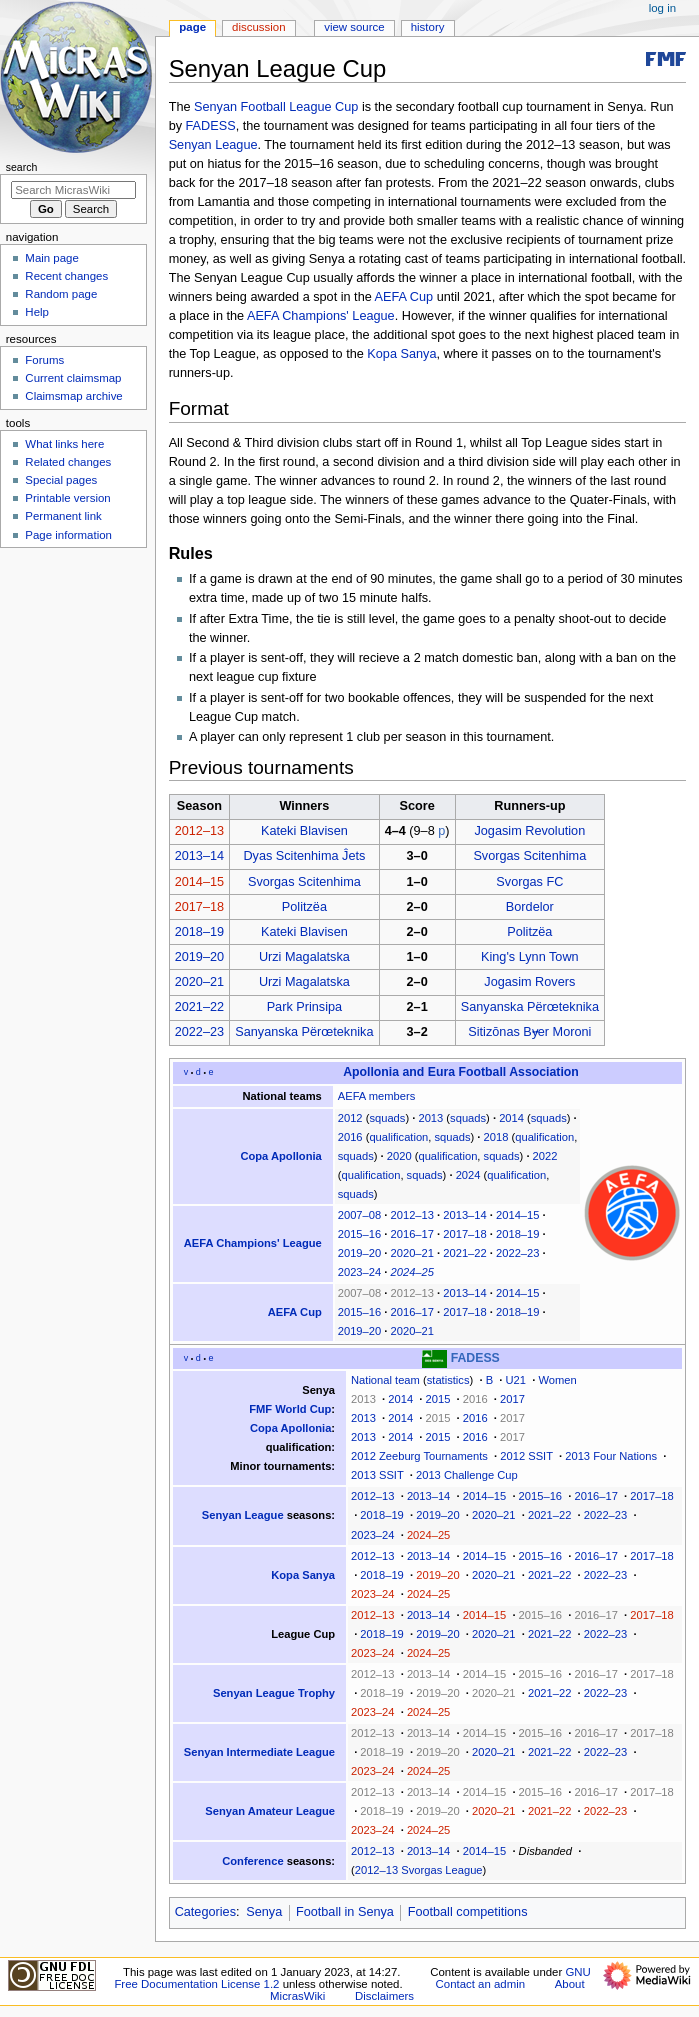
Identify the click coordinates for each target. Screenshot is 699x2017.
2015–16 (359, 1234)
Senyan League (213, 145)
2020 (399, 1156)
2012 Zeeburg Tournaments (419, 1456)
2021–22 (199, 1007)
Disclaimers (384, 1996)
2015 (438, 1399)
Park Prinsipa (304, 1007)
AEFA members (377, 1096)
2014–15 (199, 882)
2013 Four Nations (611, 1456)
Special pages (61, 480)
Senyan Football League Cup (276, 107)
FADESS (211, 126)
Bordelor (530, 907)
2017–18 (199, 907)
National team (385, 1380)
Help (37, 312)
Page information (68, 535)
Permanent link (63, 516)
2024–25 (412, 1272)
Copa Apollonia (280, 1156)
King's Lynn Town (530, 957)
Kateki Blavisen (304, 831)
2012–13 (199, 831)
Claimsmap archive (73, 396)
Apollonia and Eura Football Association (461, 1072)
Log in (662, 8)
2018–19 (199, 932)
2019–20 (199, 957)
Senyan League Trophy (274, 1693)
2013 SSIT (377, 1475)
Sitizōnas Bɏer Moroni (529, 1032)
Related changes (68, 462)
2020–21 (199, 982)
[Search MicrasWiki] (73, 190)
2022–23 (199, 1032)
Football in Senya (345, 1912)
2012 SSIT (526, 1456)
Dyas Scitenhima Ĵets (304, 856)
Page (192, 27)
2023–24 (359, 1272)
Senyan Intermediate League (259, 1752)
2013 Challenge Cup (467, 1475)
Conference (252, 1861)
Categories (205, 1912)
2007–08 (359, 1215)
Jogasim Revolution (529, 831)
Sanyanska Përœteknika (530, 1007)
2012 (350, 1118)
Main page (52, 258)
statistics (448, 1380)
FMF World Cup (290, 1409)
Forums (44, 360)
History (428, 27)
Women (557, 1380)
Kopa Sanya (401, 354)
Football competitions (468, 1912)
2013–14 (199, 856)
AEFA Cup (404, 297)
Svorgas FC (529, 882)
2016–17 (412, 1234)
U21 (516, 1380)
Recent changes (66, 276)
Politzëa (304, 907)
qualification (398, 1137)
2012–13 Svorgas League (419, 1870)
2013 (430, 1118)
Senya (264, 1912)
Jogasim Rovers (529, 982)
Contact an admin (481, 1984)
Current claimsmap (73, 378)
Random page (61, 294)
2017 (512, 1399)
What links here (64, 444)
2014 (511, 1118)
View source (354, 27)
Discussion (258, 27)
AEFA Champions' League (321, 316)
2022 (545, 1156)
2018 (496, 1137)
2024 (468, 1175)
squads (387, 1118)
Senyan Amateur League (270, 1811)
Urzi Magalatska (304, 957)
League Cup (303, 1634)
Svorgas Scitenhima (529, 856)
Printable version (67, 498)
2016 (350, 1137)
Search (22, 167)
